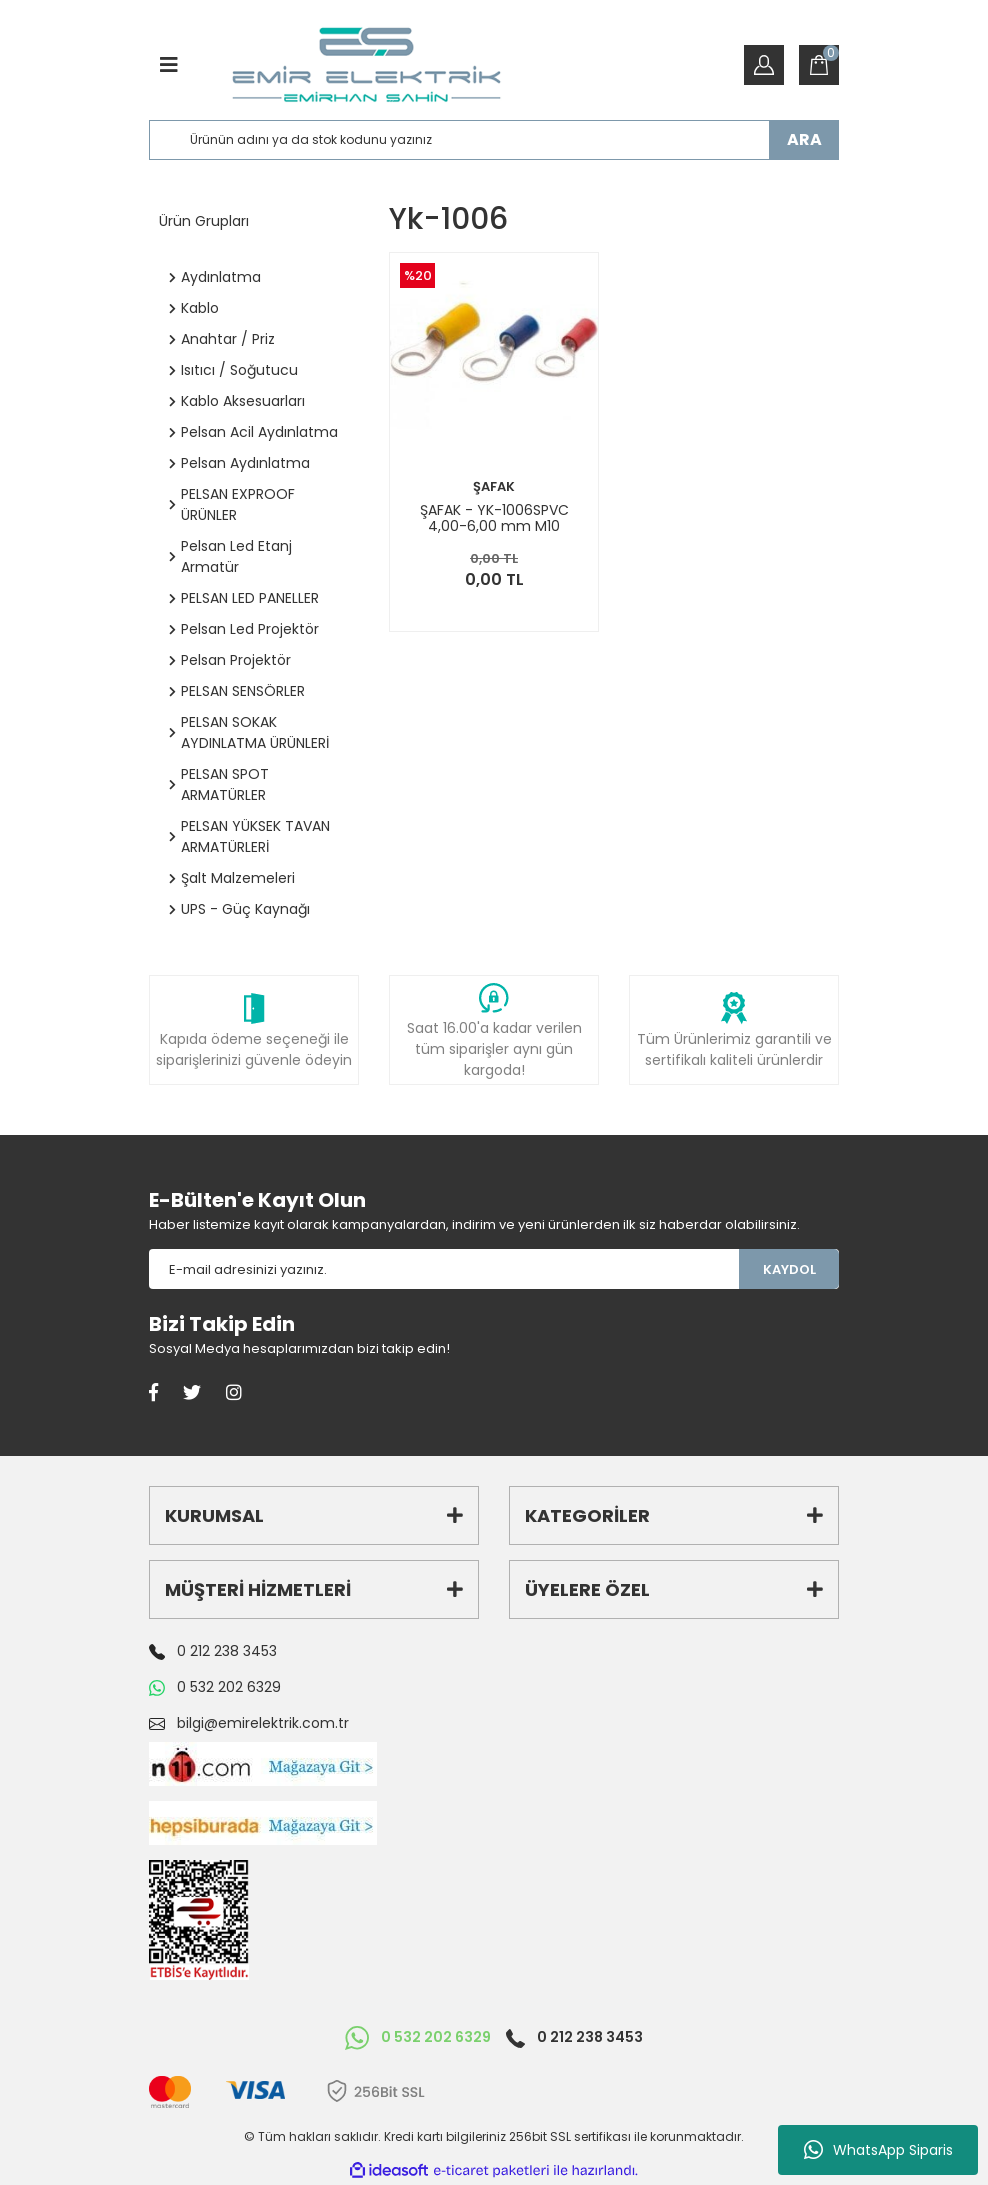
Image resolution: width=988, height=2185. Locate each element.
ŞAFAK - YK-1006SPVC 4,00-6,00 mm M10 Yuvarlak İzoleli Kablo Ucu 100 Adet (494, 518)
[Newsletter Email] (444, 1269)
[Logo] (366, 65)
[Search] (494, 140)
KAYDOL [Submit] (789, 1269)
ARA (804, 139)
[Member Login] (764, 65)
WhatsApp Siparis (878, 2150)
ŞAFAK (494, 486)
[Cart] (819, 65)
